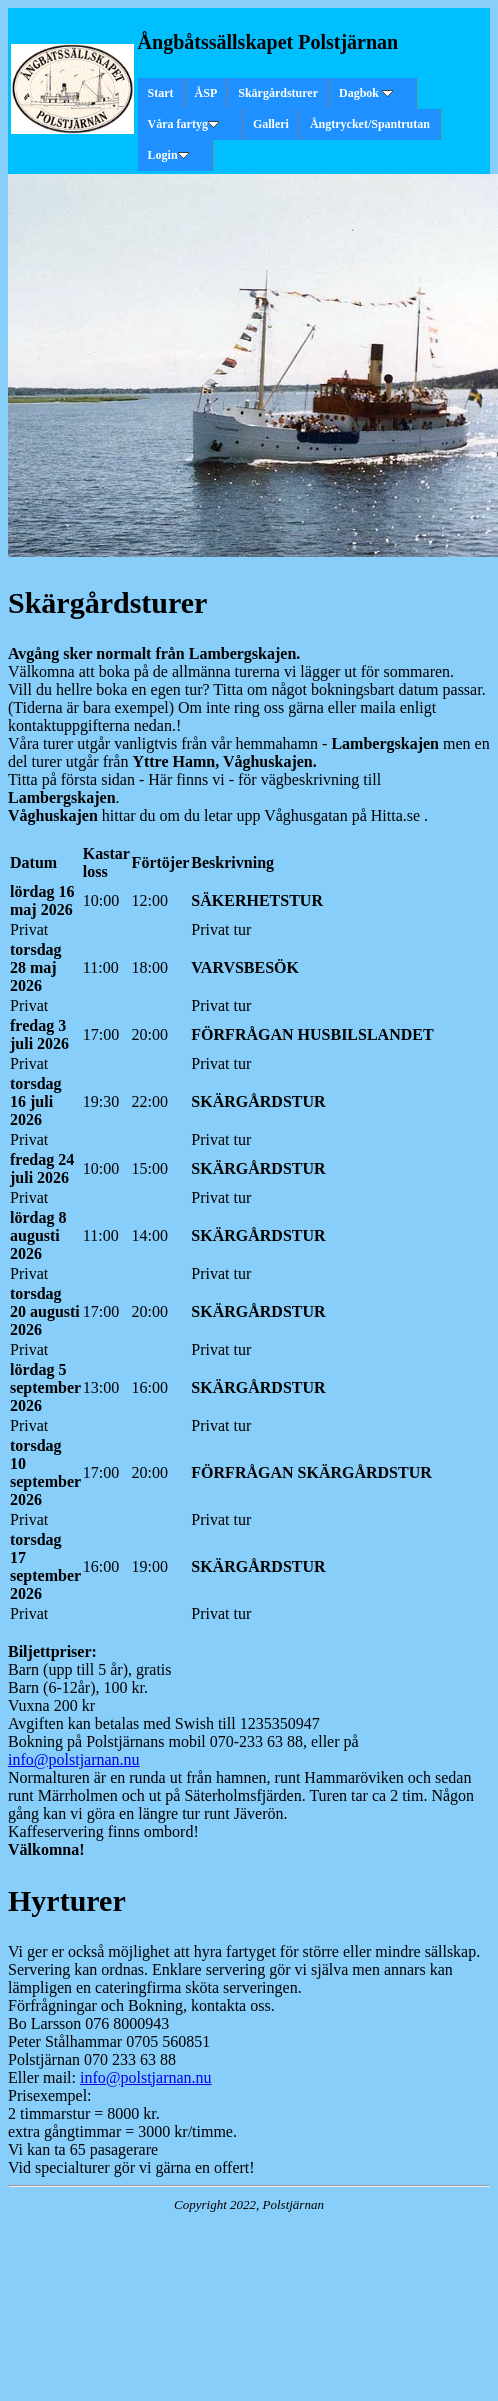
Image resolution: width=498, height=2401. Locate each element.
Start (161, 93)
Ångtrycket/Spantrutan (370, 124)
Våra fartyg (183, 124)
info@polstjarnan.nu (74, 1759)
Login (168, 155)
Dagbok (366, 93)
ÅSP (206, 93)
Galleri (271, 124)
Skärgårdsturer (278, 93)
